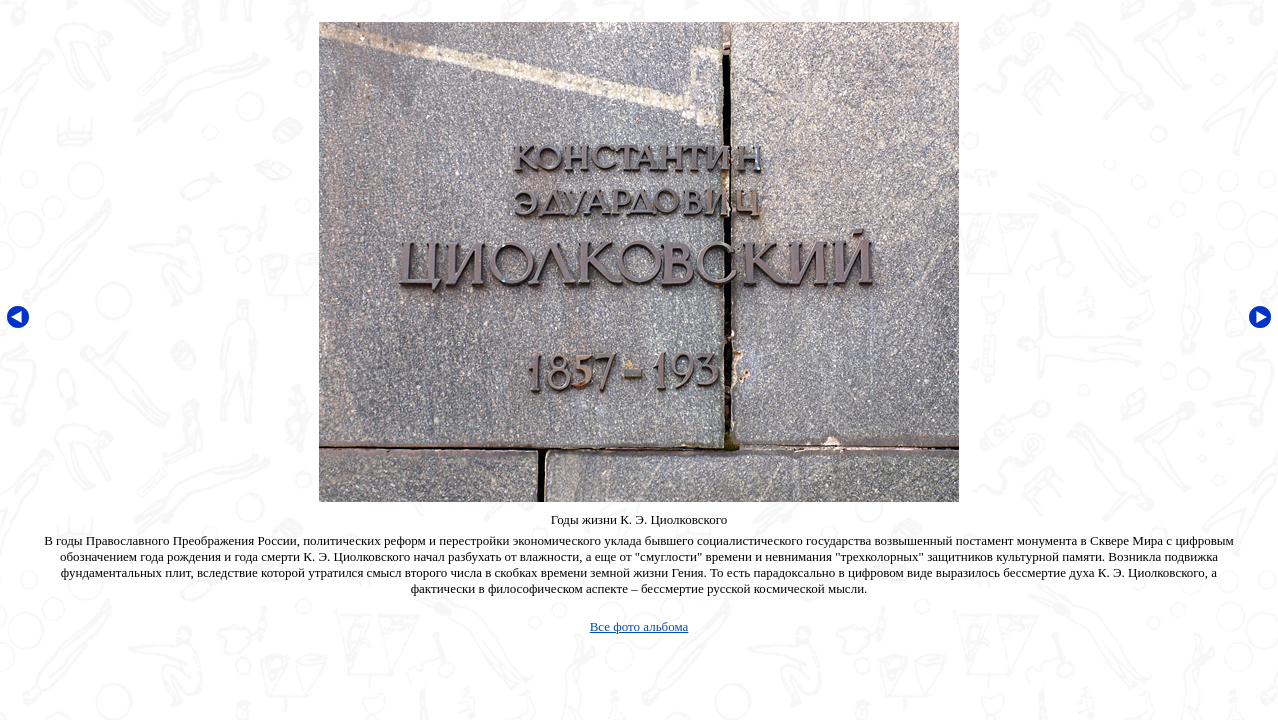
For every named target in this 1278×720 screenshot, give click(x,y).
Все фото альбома (639, 626)
